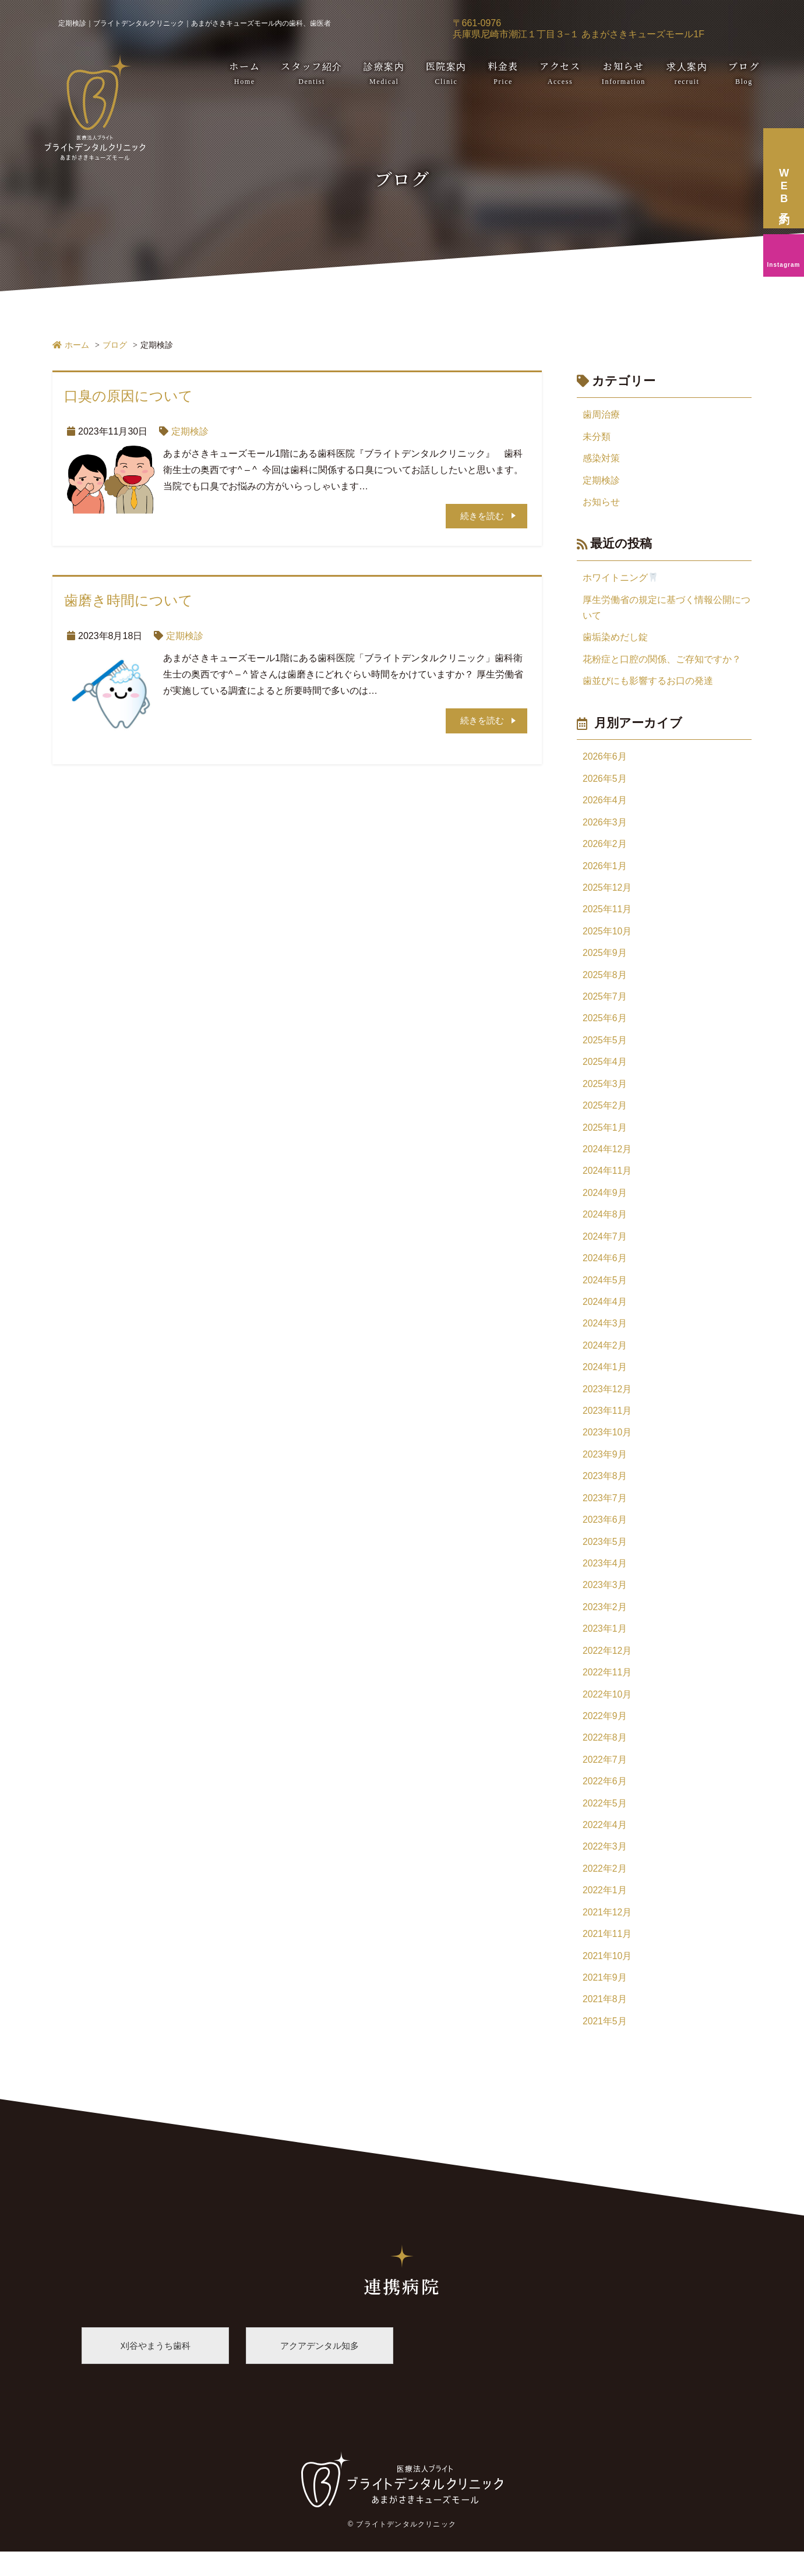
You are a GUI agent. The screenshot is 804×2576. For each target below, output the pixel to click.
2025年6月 (605, 1026)
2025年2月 (605, 1115)
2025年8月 (605, 982)
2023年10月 (607, 1447)
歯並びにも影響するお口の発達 (648, 684)
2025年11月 (607, 915)
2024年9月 (605, 1203)
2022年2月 (605, 1889)
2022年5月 (605, 1823)
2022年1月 (605, 1912)
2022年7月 (605, 1779)
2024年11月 (607, 1181)
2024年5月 (605, 1292)
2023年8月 (605, 1491)
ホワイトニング (620, 579)
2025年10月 (607, 938)
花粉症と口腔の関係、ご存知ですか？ (662, 662)
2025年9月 (605, 960)
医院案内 (446, 72)
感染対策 (601, 459)
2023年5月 (605, 1557)
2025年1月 (605, 1137)
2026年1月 (605, 871)
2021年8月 (605, 2022)
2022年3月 (605, 1867)
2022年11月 (607, 1690)
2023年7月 (605, 1513)
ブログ (743, 72)
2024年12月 (607, 1159)
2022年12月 (607, 1668)
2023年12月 (607, 1402)
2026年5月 (605, 783)
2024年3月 (605, 1336)
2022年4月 (605, 1845)
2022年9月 (605, 1734)
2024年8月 (605, 1225)
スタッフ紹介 (312, 72)
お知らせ (624, 72)
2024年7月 (605, 1247)
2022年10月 (607, 1712)
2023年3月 (605, 1602)
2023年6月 (605, 1535)
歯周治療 (601, 414)
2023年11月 (607, 1425)
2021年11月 (607, 1956)
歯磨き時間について (128, 601)
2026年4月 (605, 805)
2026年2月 (605, 849)
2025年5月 (605, 1048)
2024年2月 (605, 1358)
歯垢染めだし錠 (615, 640)
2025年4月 (605, 1070)
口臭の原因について (128, 396)
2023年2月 (605, 1624)
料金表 (503, 72)
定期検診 (190, 431)
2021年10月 (607, 1978)
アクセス (559, 72)
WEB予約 (767, 28)
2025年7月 (605, 1004)
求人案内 (687, 72)
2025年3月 (605, 1093)
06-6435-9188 (739, 28)
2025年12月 (607, 893)
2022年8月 (605, 1757)
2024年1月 (605, 1380)
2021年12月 (607, 1934)
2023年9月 (605, 1469)
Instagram (784, 265)
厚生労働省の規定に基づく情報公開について (666, 610)
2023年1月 (605, 1646)
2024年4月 (605, 1314)
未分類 (597, 437)
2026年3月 (605, 827)
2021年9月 (605, 2000)
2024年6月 (605, 1270)
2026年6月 (605, 760)
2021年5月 (605, 2044)
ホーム (244, 72)
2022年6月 (605, 1801)
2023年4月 (605, 1580)
